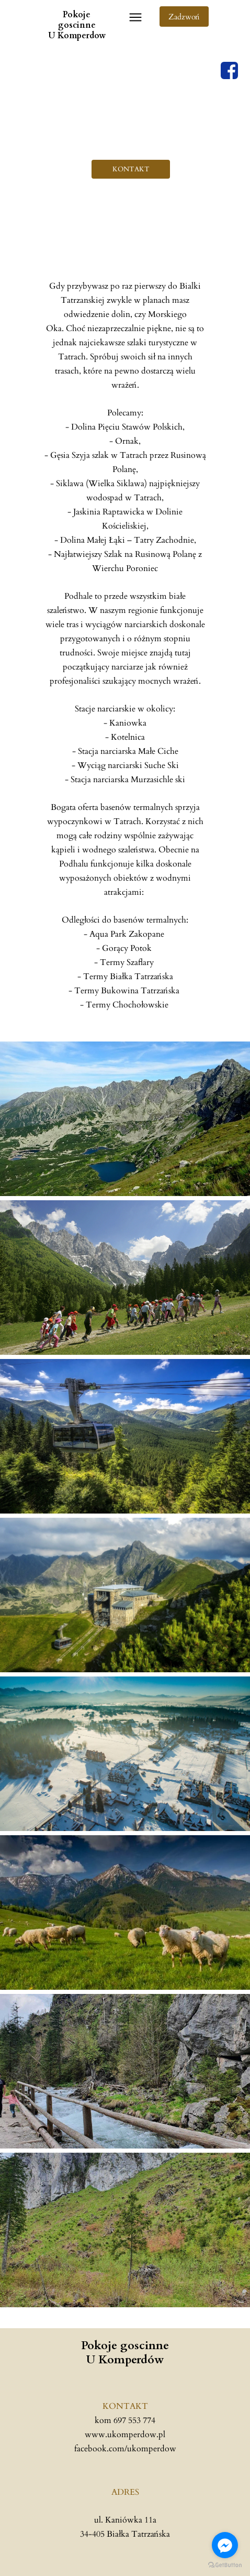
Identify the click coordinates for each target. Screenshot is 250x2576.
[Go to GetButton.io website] (225, 2565)
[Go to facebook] (225, 2545)
